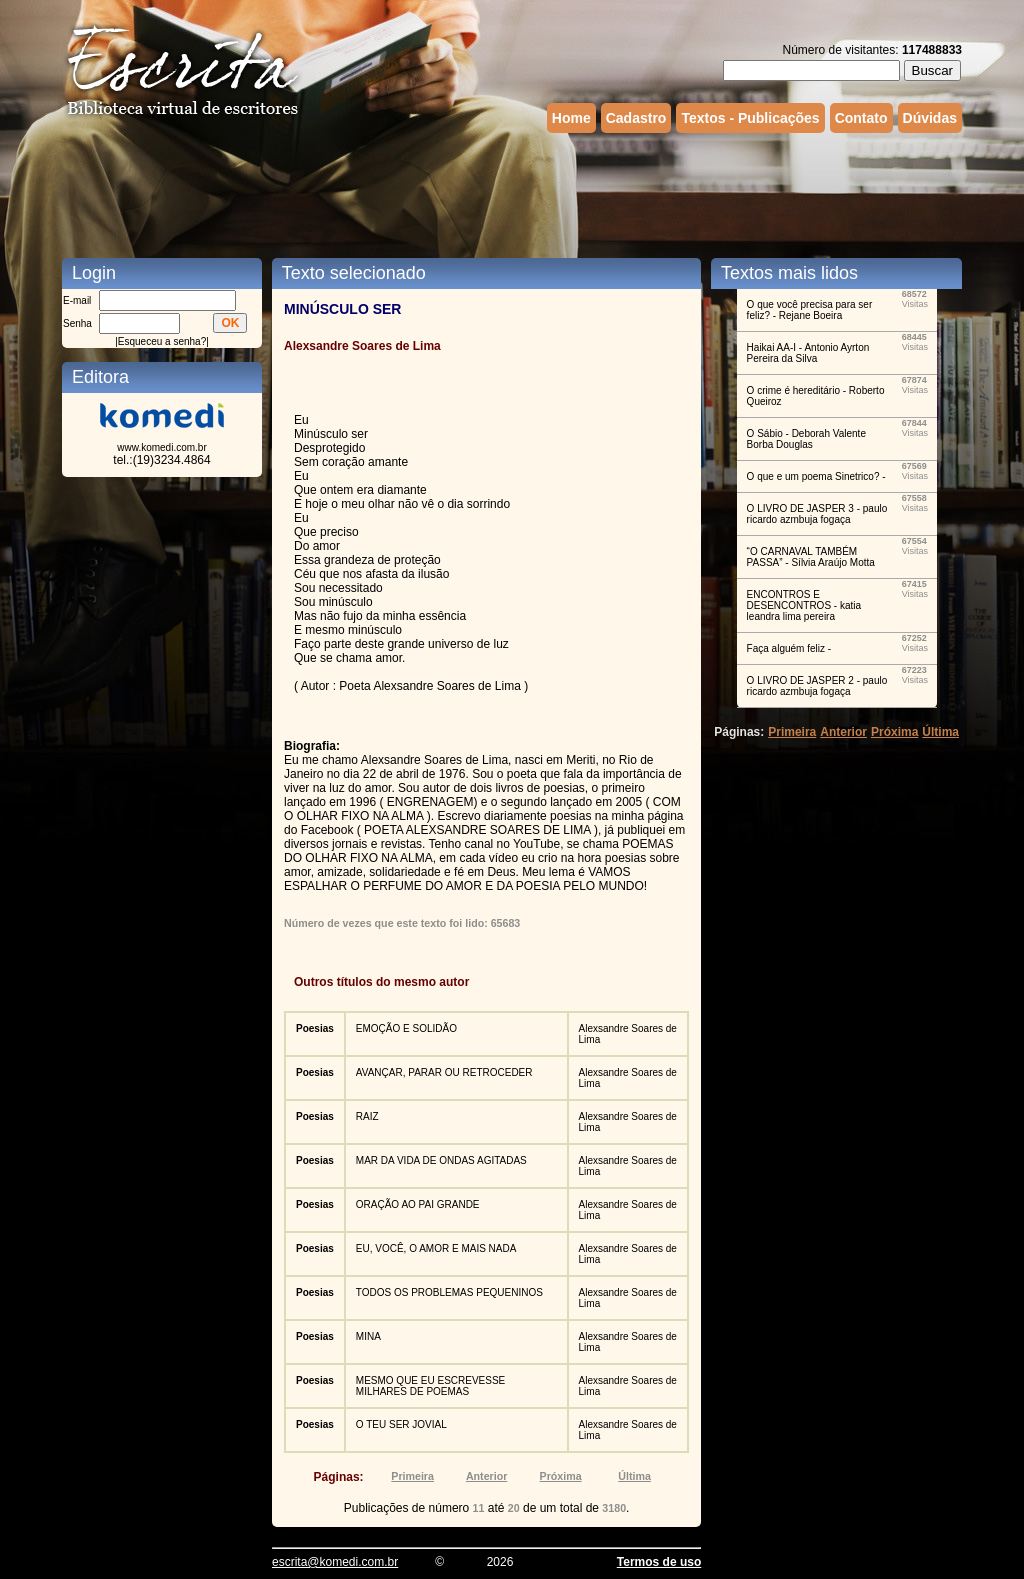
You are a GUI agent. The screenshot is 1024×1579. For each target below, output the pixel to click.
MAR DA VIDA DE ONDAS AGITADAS (441, 1160)
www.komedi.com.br (161, 447)
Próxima (561, 1476)
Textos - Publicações (750, 118)
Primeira (412, 1476)
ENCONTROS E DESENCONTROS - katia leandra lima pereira (804, 605)
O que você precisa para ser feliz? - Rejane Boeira (810, 310)
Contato (861, 118)
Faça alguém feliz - (789, 648)
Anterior (486, 1476)
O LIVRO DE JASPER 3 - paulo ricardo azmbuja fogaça (817, 514)
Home (571, 118)
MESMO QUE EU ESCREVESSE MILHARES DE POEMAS (430, 1386)
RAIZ (367, 1116)
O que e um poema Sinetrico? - (816, 476)
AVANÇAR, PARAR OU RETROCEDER (444, 1072)
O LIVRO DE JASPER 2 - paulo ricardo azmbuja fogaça (817, 686)
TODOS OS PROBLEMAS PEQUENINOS (449, 1292)
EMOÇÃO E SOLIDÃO (406, 1028)
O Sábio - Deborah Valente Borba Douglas (806, 439)
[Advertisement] (512, 193)
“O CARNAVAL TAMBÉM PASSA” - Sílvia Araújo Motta (811, 557)
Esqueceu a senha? (162, 341)
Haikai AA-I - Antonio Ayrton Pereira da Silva (808, 353)
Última (634, 1476)
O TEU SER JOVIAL (401, 1424)
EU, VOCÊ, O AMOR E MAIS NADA (436, 1248)
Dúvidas (930, 118)
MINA (368, 1336)
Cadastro (636, 118)
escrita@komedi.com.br (335, 1562)
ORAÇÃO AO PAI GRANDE (418, 1204)
